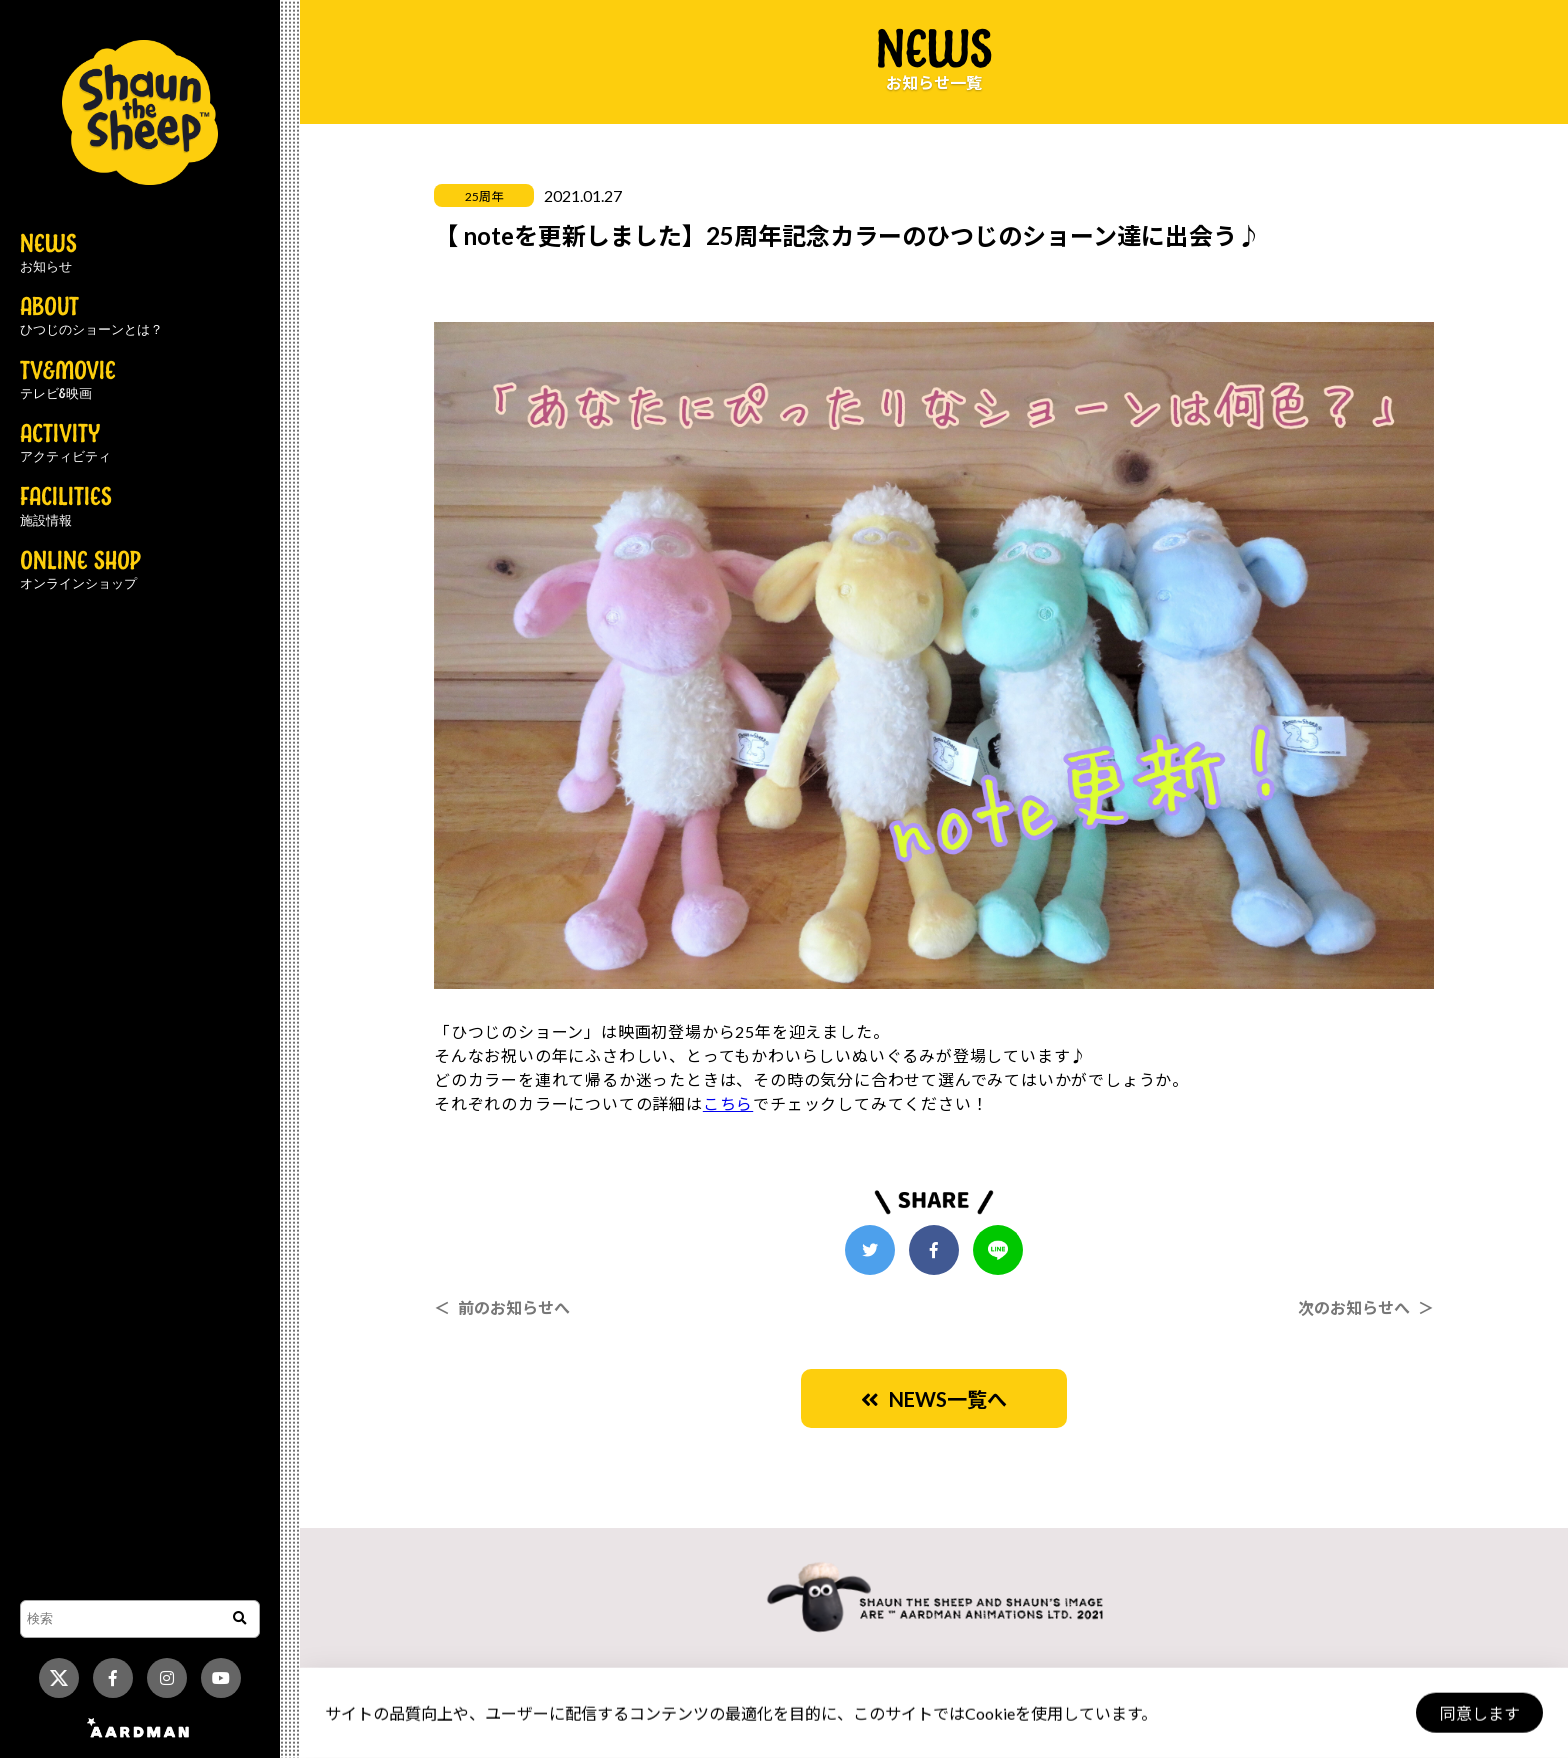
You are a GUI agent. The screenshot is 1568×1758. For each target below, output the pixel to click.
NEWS (48, 254)
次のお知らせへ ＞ (1366, 1307)
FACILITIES (66, 507)
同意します (1479, 1713)
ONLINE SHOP (80, 571)
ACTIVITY (65, 444)
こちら (728, 1103)
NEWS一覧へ (934, 1399)
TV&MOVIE (68, 381)
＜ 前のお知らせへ (502, 1307)
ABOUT (91, 317)
